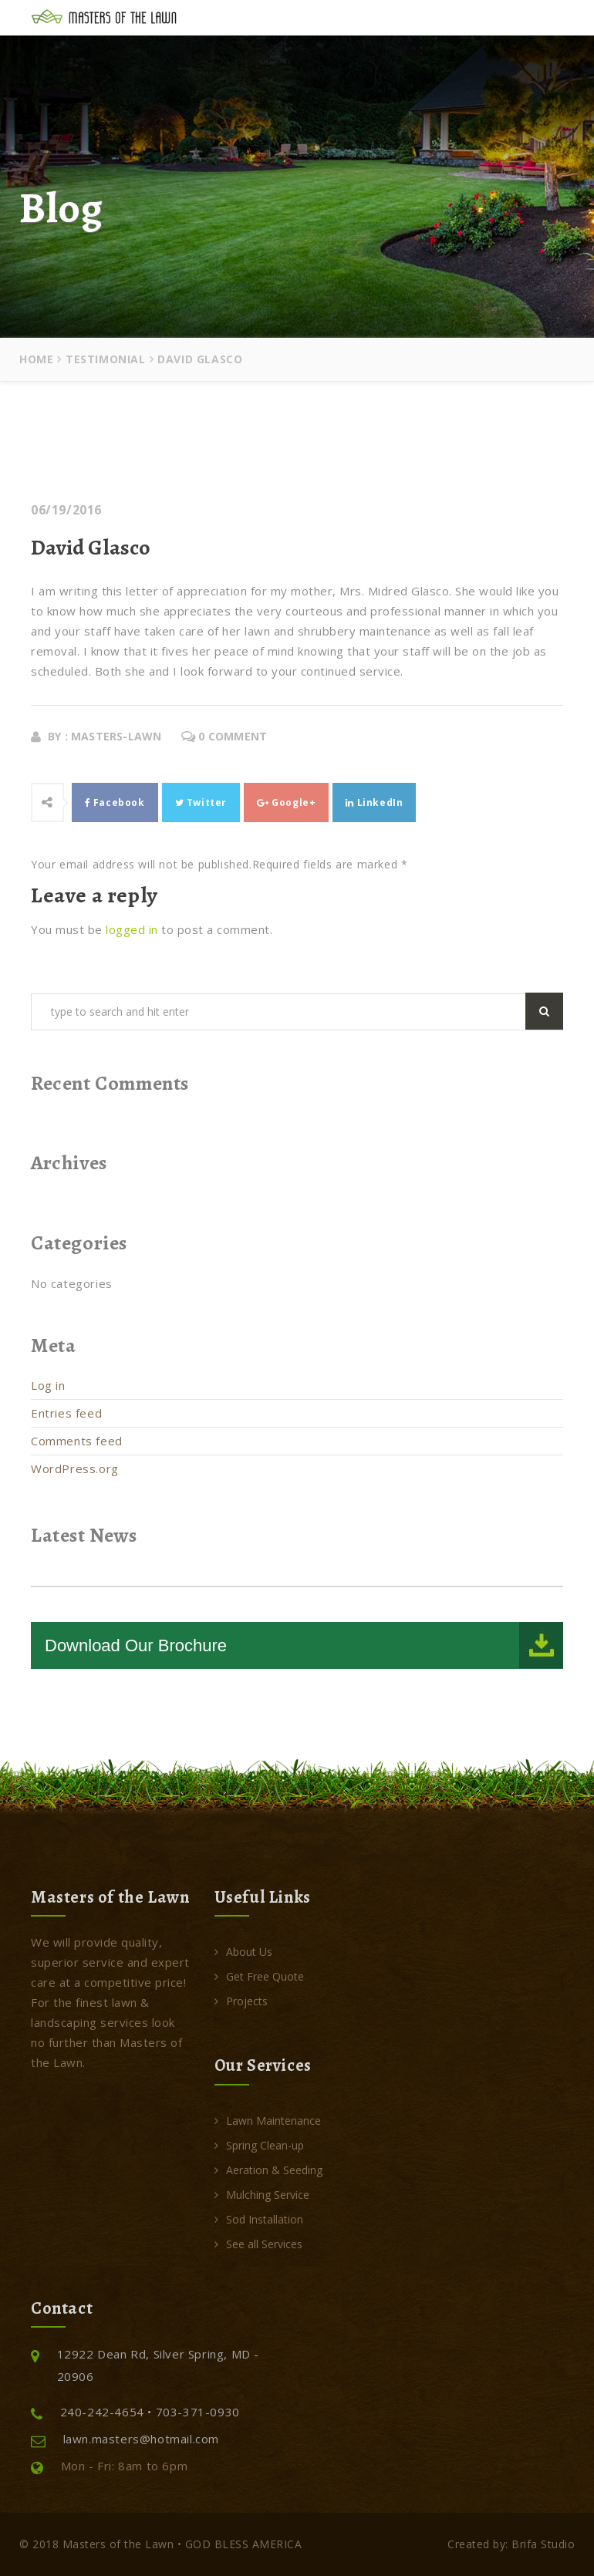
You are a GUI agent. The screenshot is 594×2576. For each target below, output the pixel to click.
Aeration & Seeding (268, 2170)
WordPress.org (75, 1468)
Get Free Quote (259, 1976)
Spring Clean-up (259, 2145)
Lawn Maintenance (267, 2120)
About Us (243, 1951)
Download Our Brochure (136, 1645)
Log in (48, 1385)
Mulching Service (261, 2194)
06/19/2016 (66, 509)
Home (36, 359)
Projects (241, 2001)
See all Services (258, 2244)
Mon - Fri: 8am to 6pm (109, 2466)
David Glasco (90, 547)
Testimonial (106, 359)
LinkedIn (374, 802)
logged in (132, 929)
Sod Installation (258, 2219)
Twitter (201, 802)
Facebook (115, 802)
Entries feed (66, 1413)
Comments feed (77, 1440)
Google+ (286, 802)
